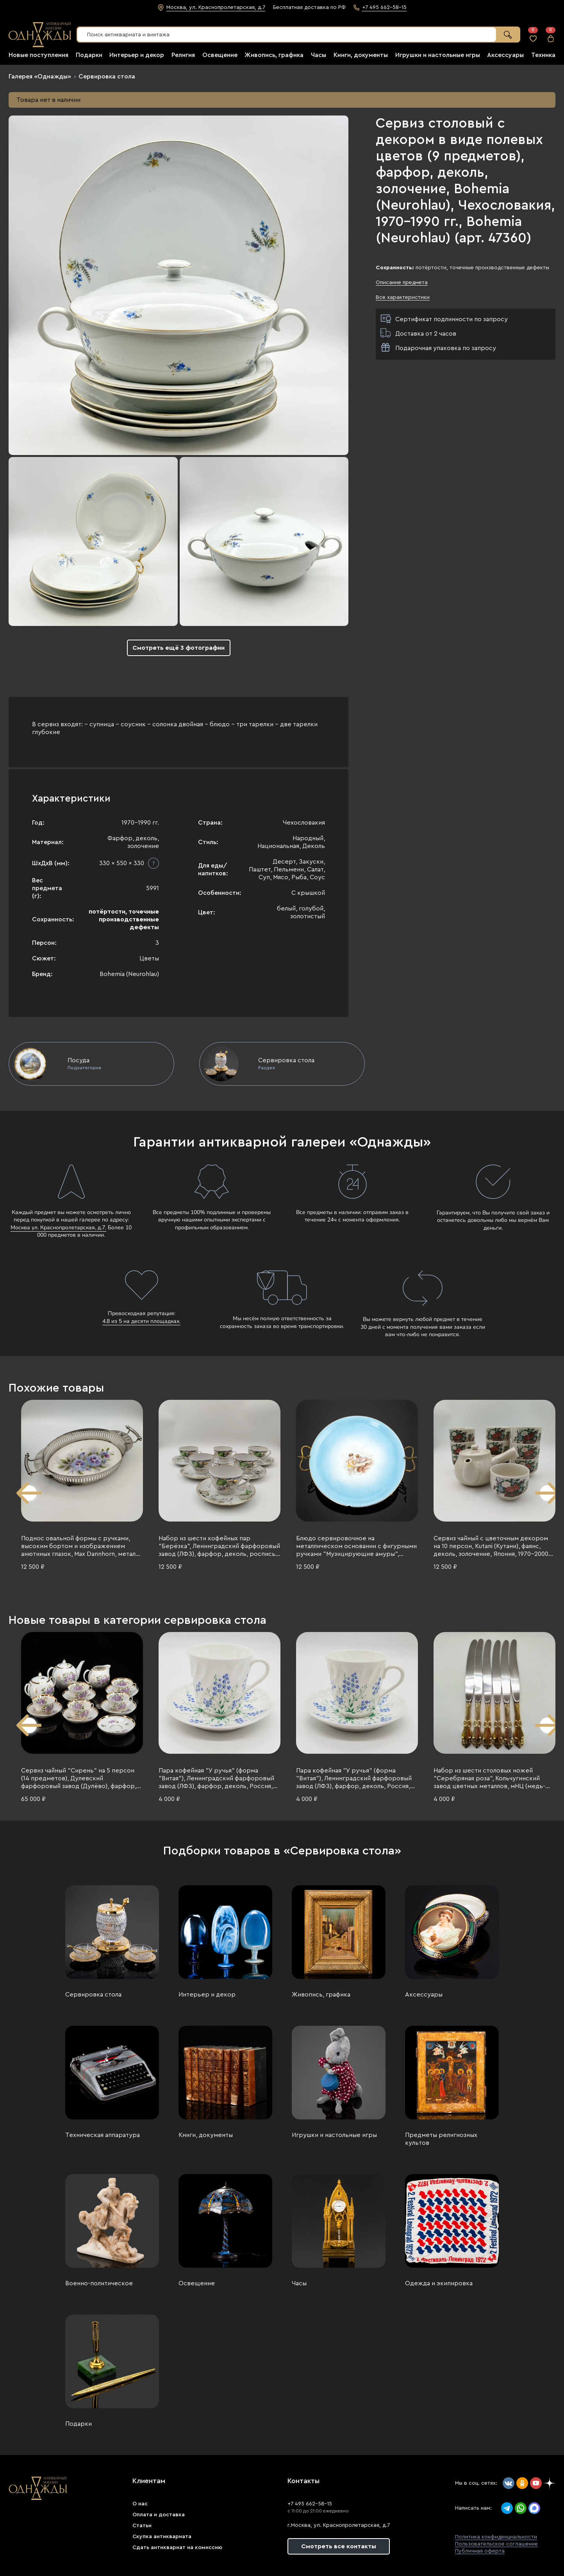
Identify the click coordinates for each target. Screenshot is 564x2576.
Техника (543, 55)
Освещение (219, 55)
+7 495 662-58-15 (309, 2504)
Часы (318, 55)
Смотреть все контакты (338, 2546)
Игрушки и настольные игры (437, 55)
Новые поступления (38, 55)
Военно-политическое (99, 2283)
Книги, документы (361, 55)
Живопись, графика (274, 55)
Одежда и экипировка (439, 2283)
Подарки (89, 55)
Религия (183, 55)
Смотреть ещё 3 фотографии (178, 648)
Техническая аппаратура (102, 2135)
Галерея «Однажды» (40, 76)
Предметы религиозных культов (441, 2139)
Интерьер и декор (136, 55)
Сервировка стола (107, 76)
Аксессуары (505, 55)
